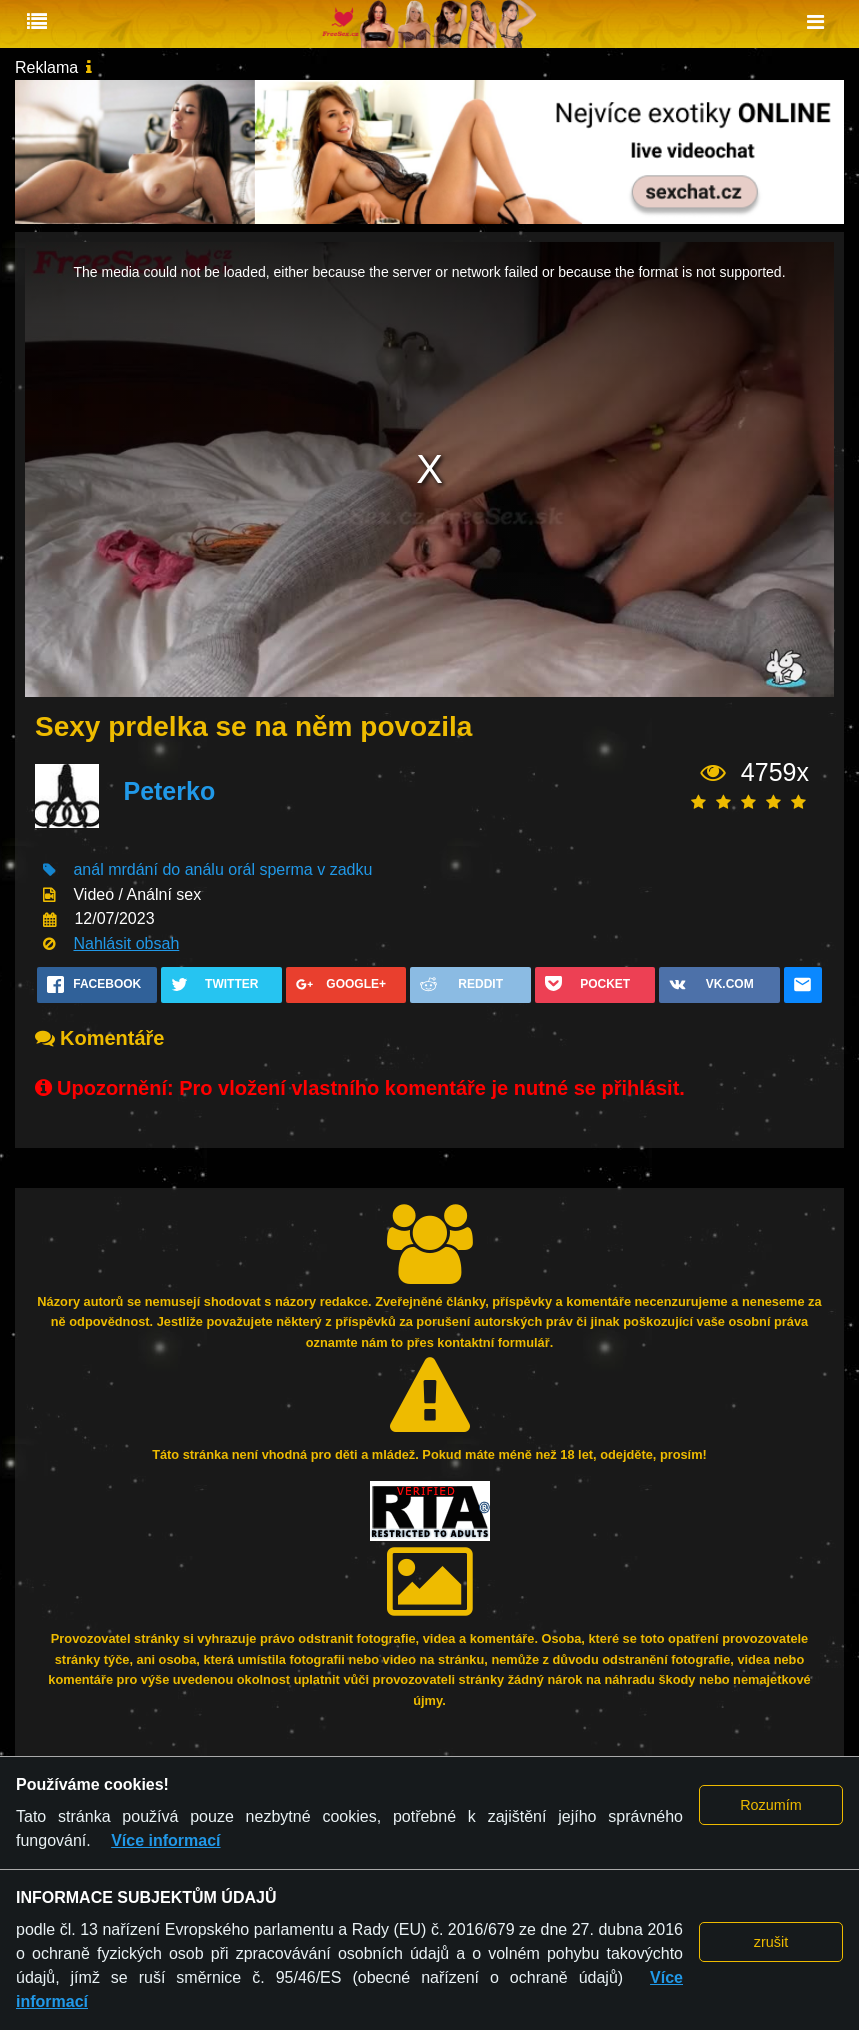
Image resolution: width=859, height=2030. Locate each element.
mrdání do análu (166, 869)
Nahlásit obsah (126, 943)
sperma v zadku (315, 869)
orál (241, 869)
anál (88, 869)
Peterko (169, 791)
